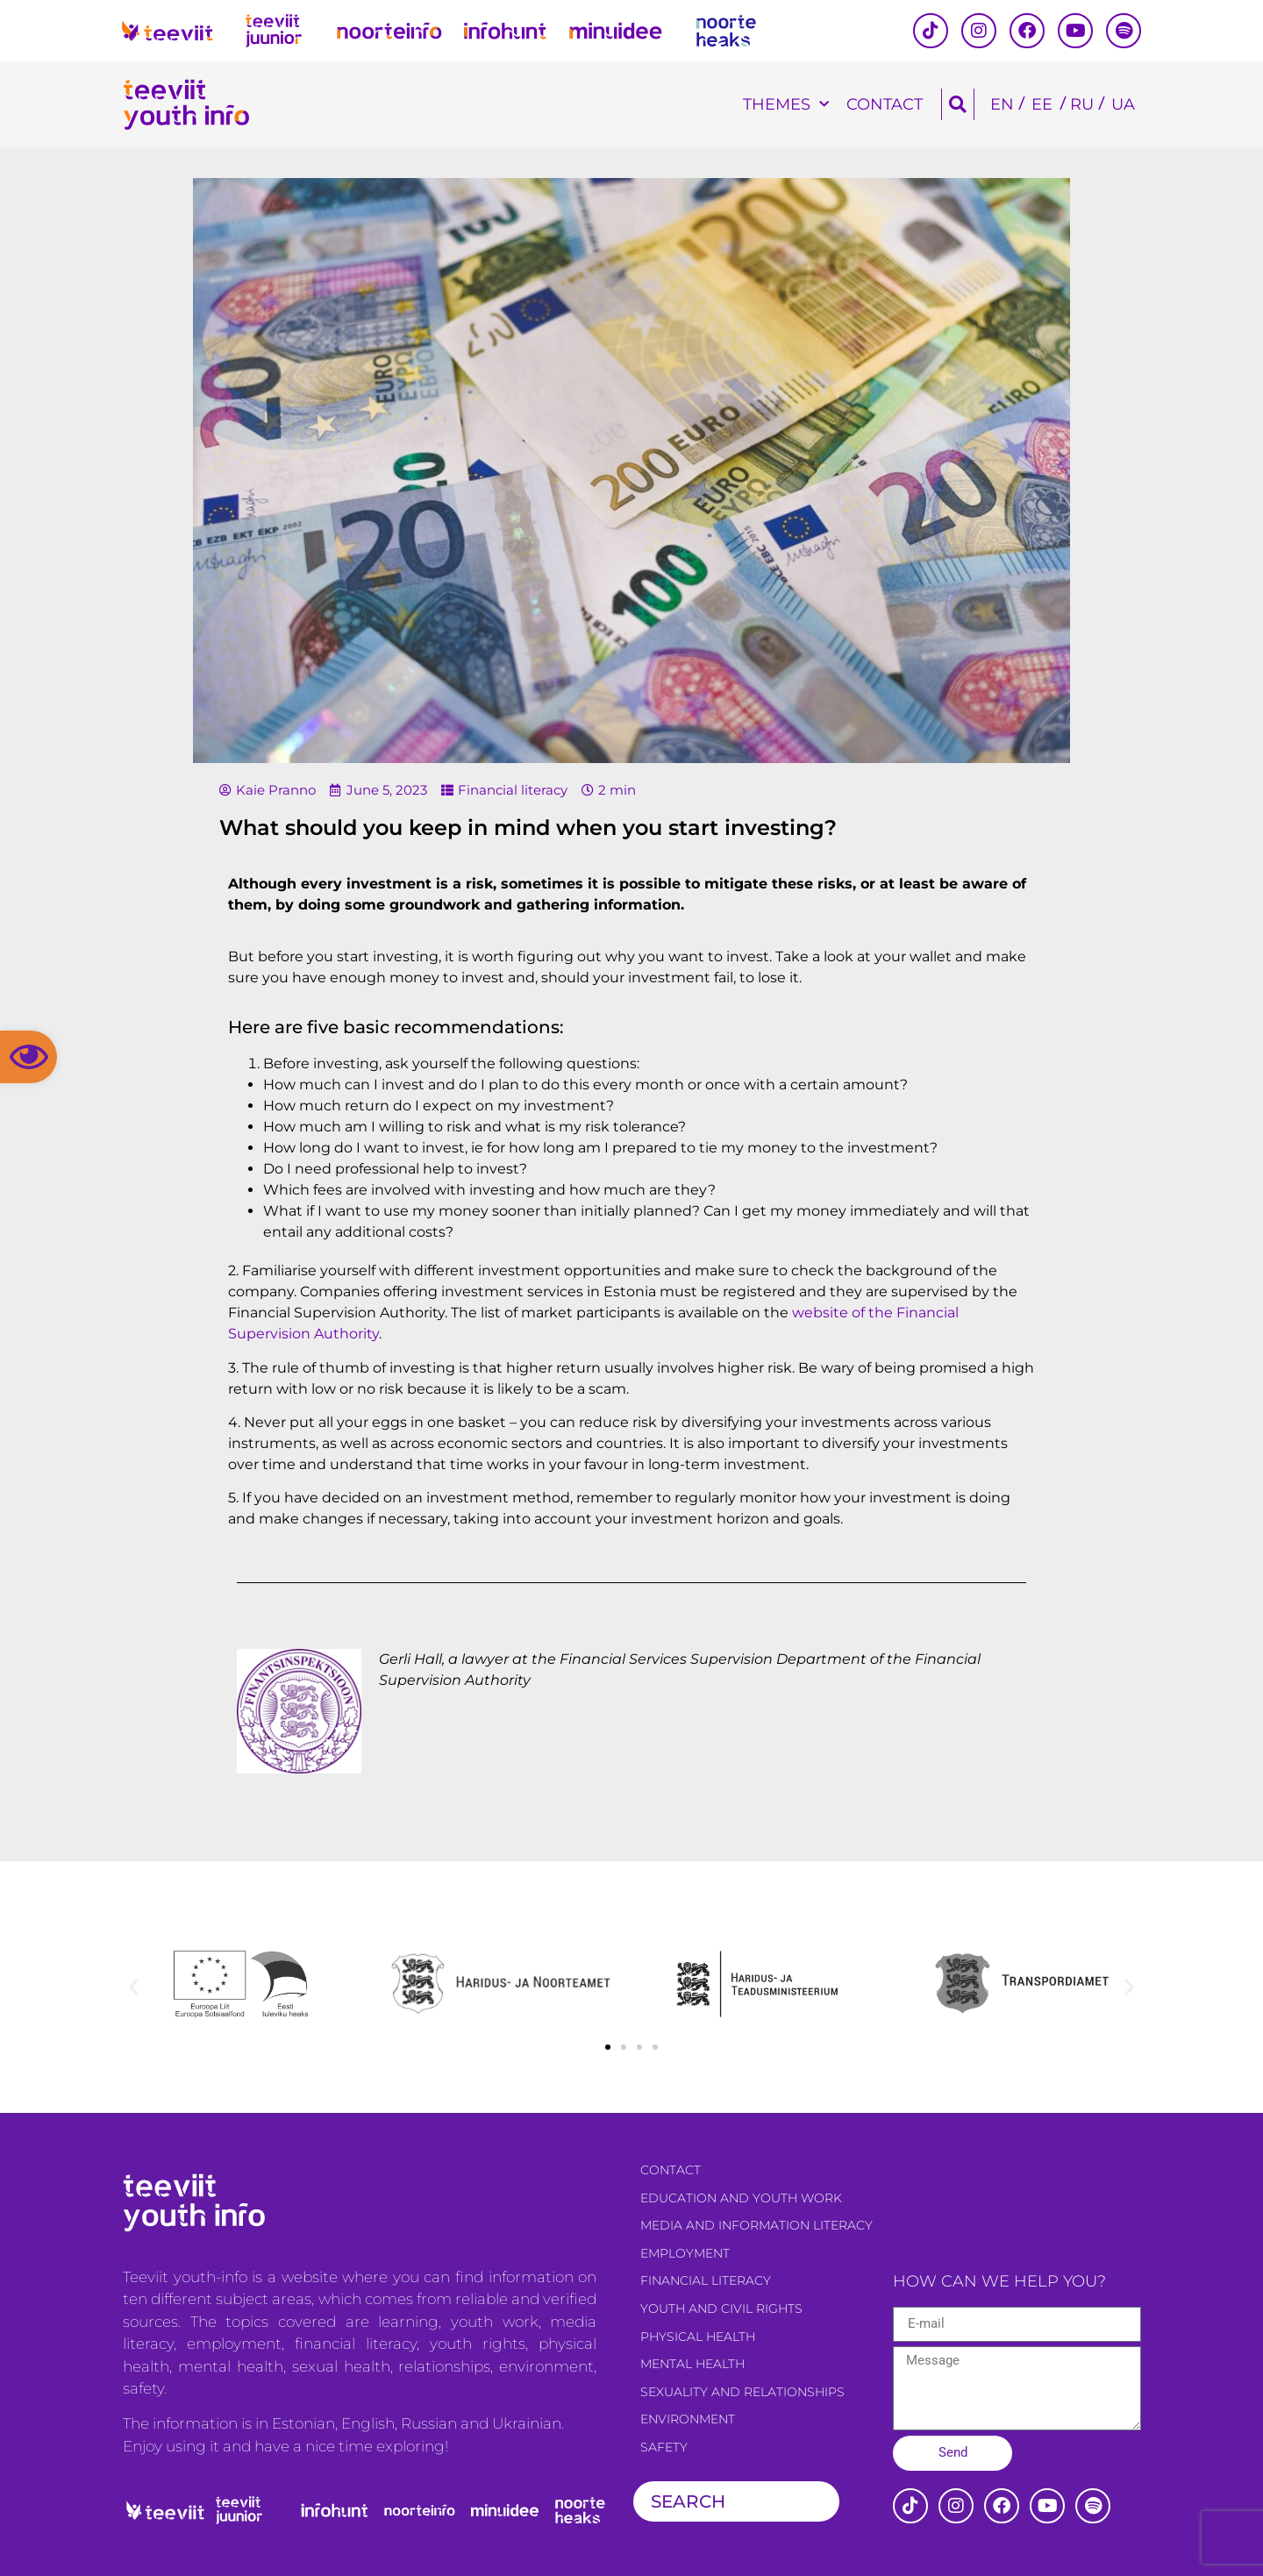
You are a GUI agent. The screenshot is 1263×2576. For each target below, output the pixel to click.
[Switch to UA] (1123, 105)
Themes (786, 104)
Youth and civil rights (721, 2308)
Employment (685, 2253)
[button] (28, 1057)
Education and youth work (741, 2198)
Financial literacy (512, 789)
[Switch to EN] (1002, 105)
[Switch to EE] (1042, 105)
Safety (664, 2447)
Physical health (697, 2336)
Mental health (692, 2364)
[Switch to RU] (1081, 105)
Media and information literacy (756, 2225)
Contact (884, 104)
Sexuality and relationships (742, 2392)
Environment (687, 2419)
